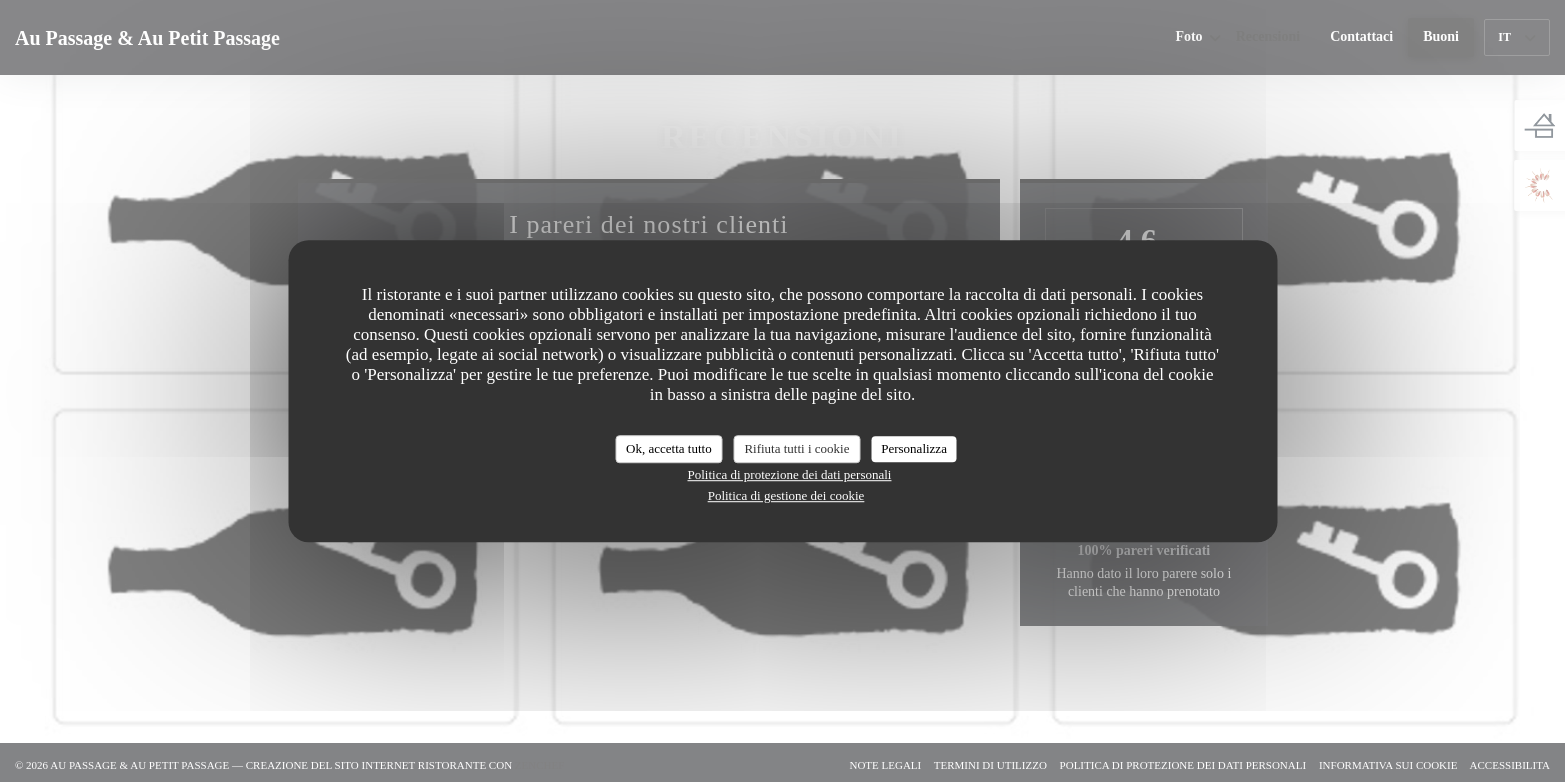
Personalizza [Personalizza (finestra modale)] (914, 448)
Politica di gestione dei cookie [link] (786, 495)
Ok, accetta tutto (669, 448)
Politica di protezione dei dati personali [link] (790, 474)
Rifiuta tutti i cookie (796, 448)
